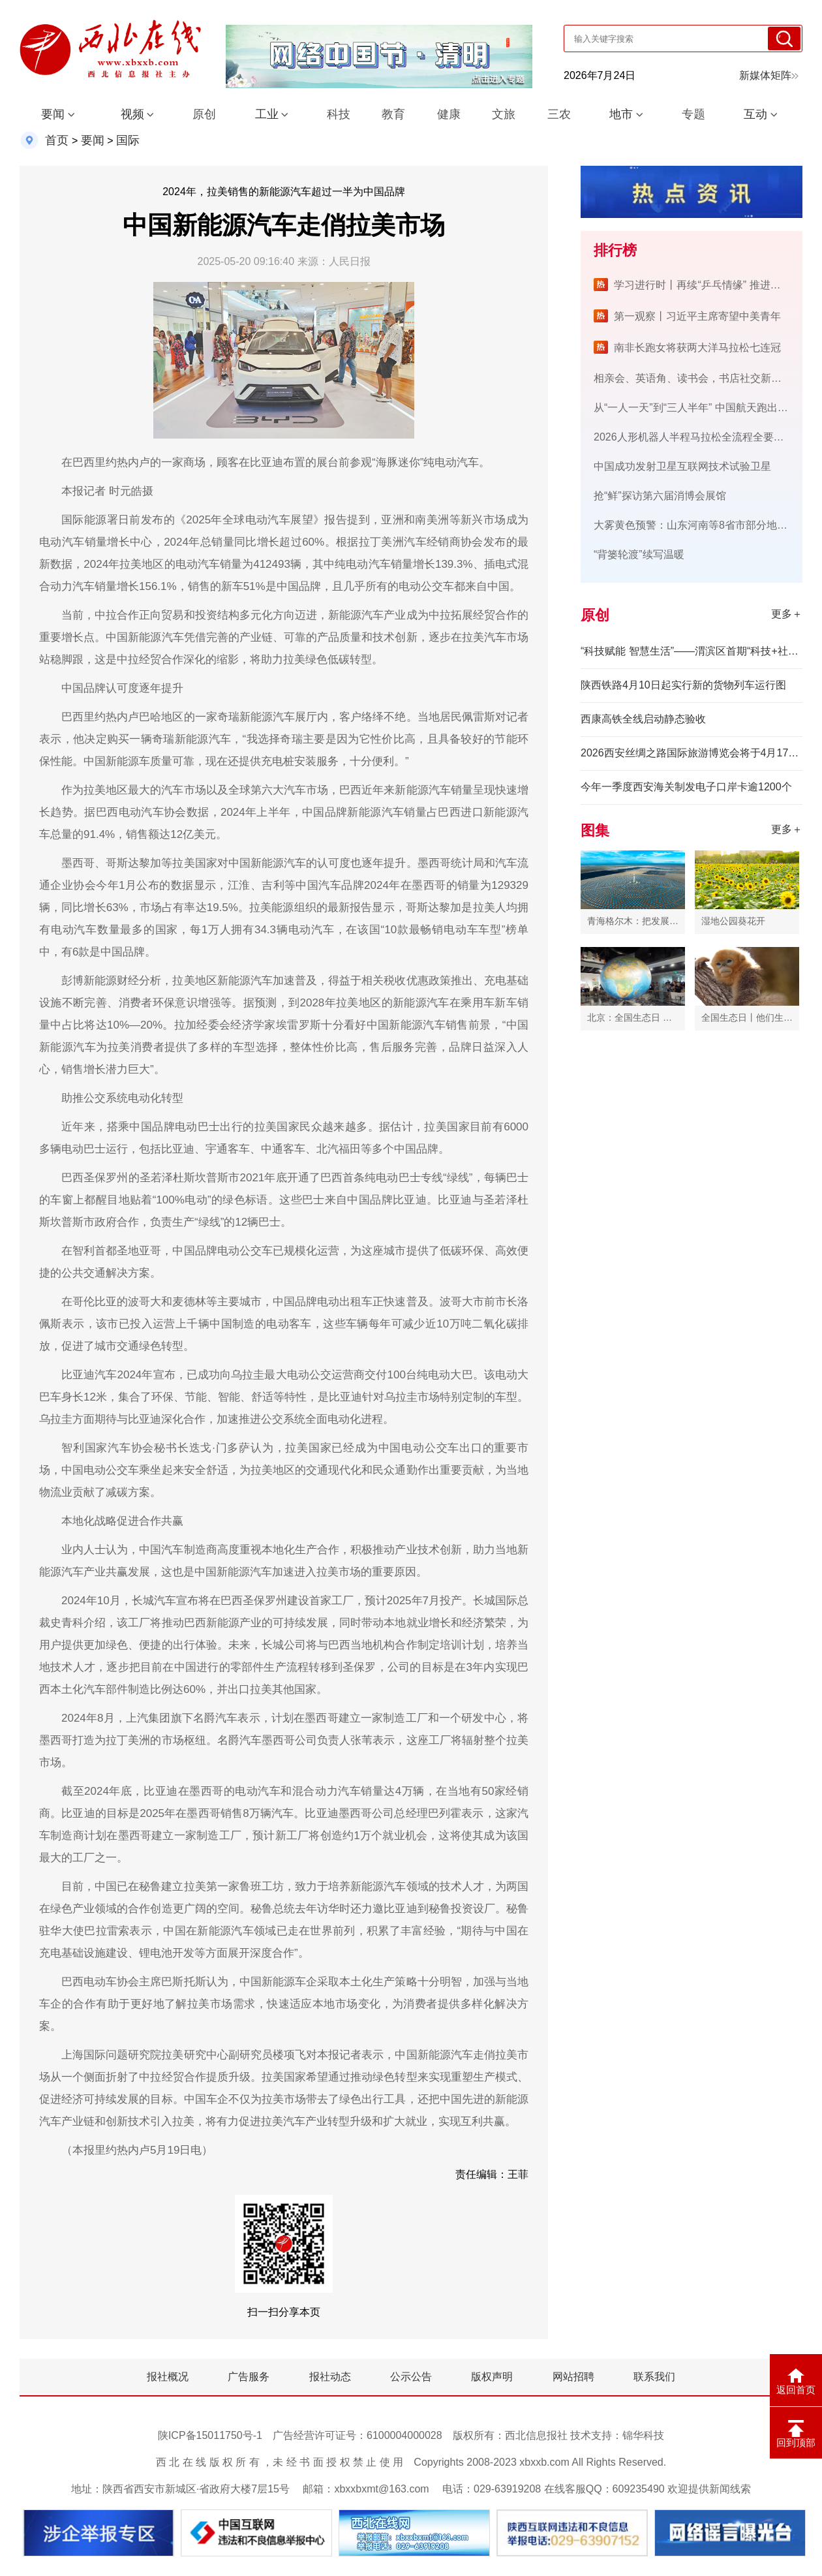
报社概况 (168, 2376)
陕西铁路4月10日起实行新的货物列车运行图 (683, 685)
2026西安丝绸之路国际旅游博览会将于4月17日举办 (691, 752)
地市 (621, 114)
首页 (56, 140)
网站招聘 (573, 2376)
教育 (393, 114)
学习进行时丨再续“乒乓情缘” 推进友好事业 (713, 284)
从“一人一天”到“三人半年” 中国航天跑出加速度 (701, 407)
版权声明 (492, 2376)
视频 (132, 114)
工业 (267, 114)
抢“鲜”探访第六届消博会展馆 (660, 495)
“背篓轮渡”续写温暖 (639, 554)
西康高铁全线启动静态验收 (643, 718)
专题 (693, 114)
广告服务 (248, 2376)
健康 (449, 114)
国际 (128, 140)
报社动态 (330, 2376)
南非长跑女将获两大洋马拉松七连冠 (697, 347)
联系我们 (654, 2376)
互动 (755, 114)
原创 (204, 114)
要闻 (53, 114)
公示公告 (411, 2376)
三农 (559, 114)
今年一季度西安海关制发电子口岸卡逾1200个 (686, 786)
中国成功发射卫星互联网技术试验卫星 (682, 466)
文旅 (503, 114)
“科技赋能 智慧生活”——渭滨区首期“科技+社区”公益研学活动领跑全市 (691, 651)
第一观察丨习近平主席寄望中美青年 (697, 316)
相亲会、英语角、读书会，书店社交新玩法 (693, 378)
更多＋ (786, 613)
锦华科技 (643, 2435)
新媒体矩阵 (769, 75)
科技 (338, 114)
